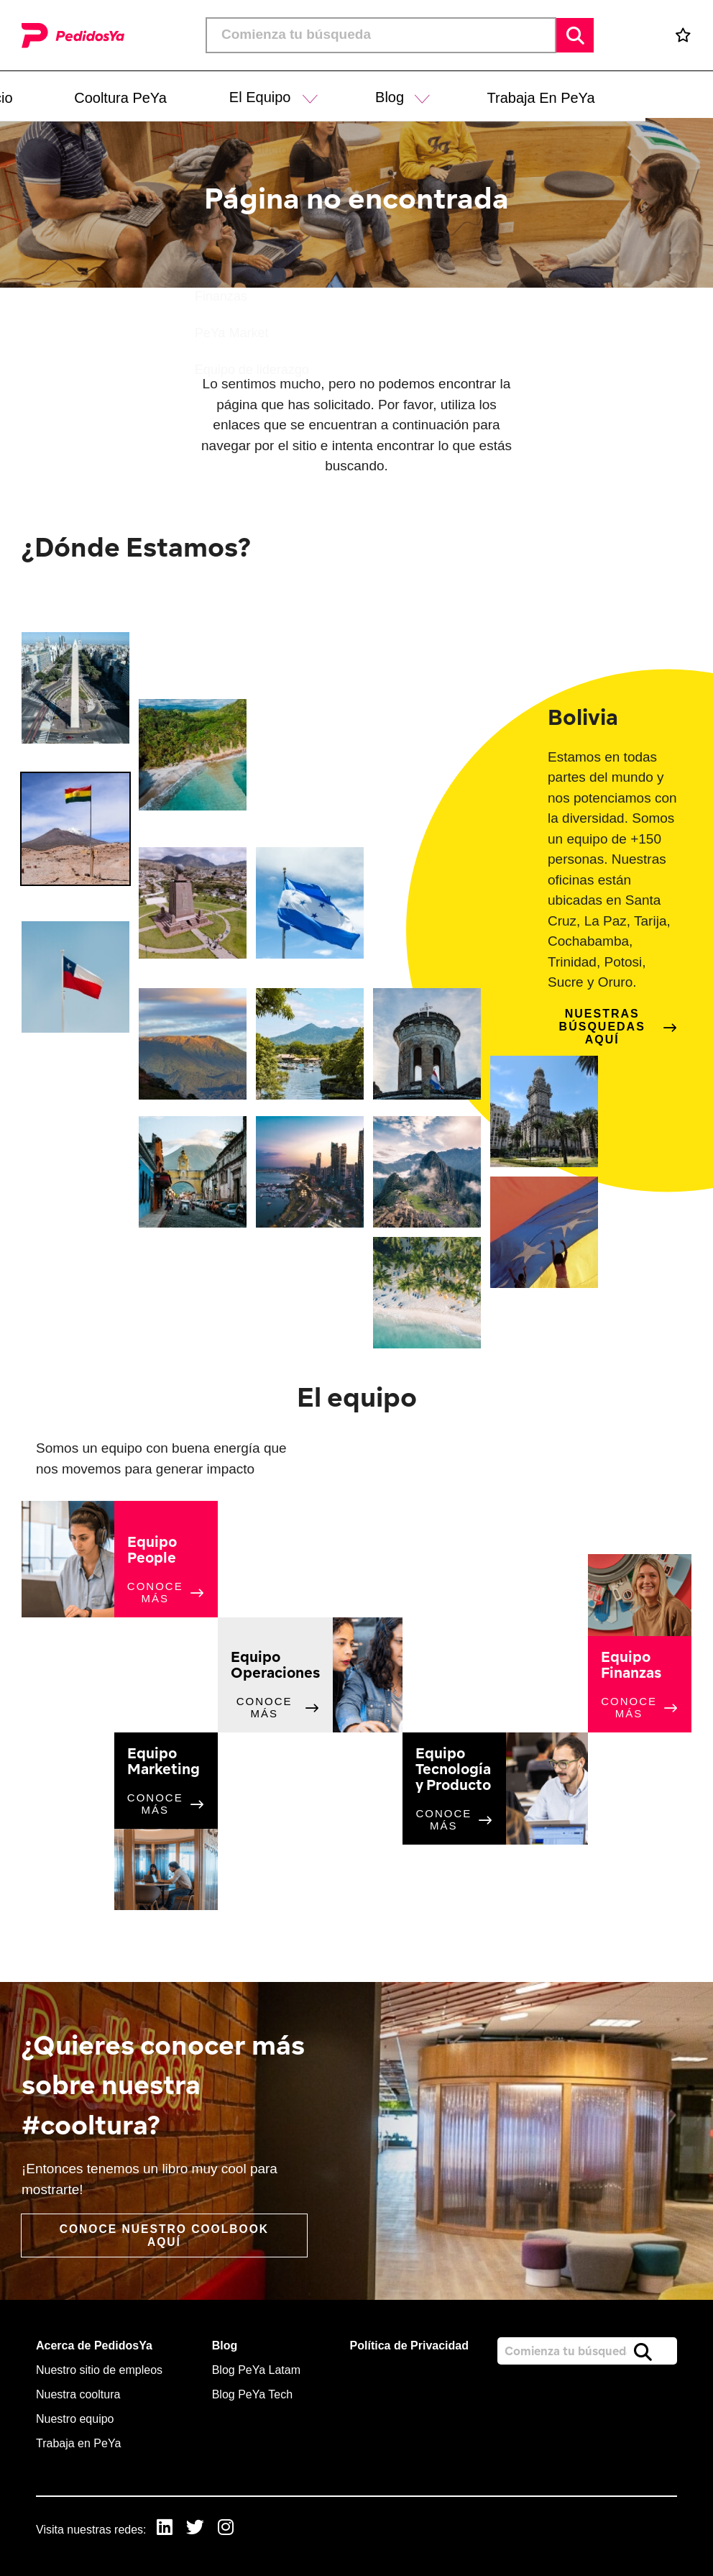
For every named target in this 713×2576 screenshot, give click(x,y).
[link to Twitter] (196, 2529)
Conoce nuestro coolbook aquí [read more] (165, 2235)
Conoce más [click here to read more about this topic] (155, 1592)
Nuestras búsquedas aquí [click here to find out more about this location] (602, 1027)
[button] (379, 95)
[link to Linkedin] (165, 2529)
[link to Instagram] (227, 2529)
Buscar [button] (575, 35)
